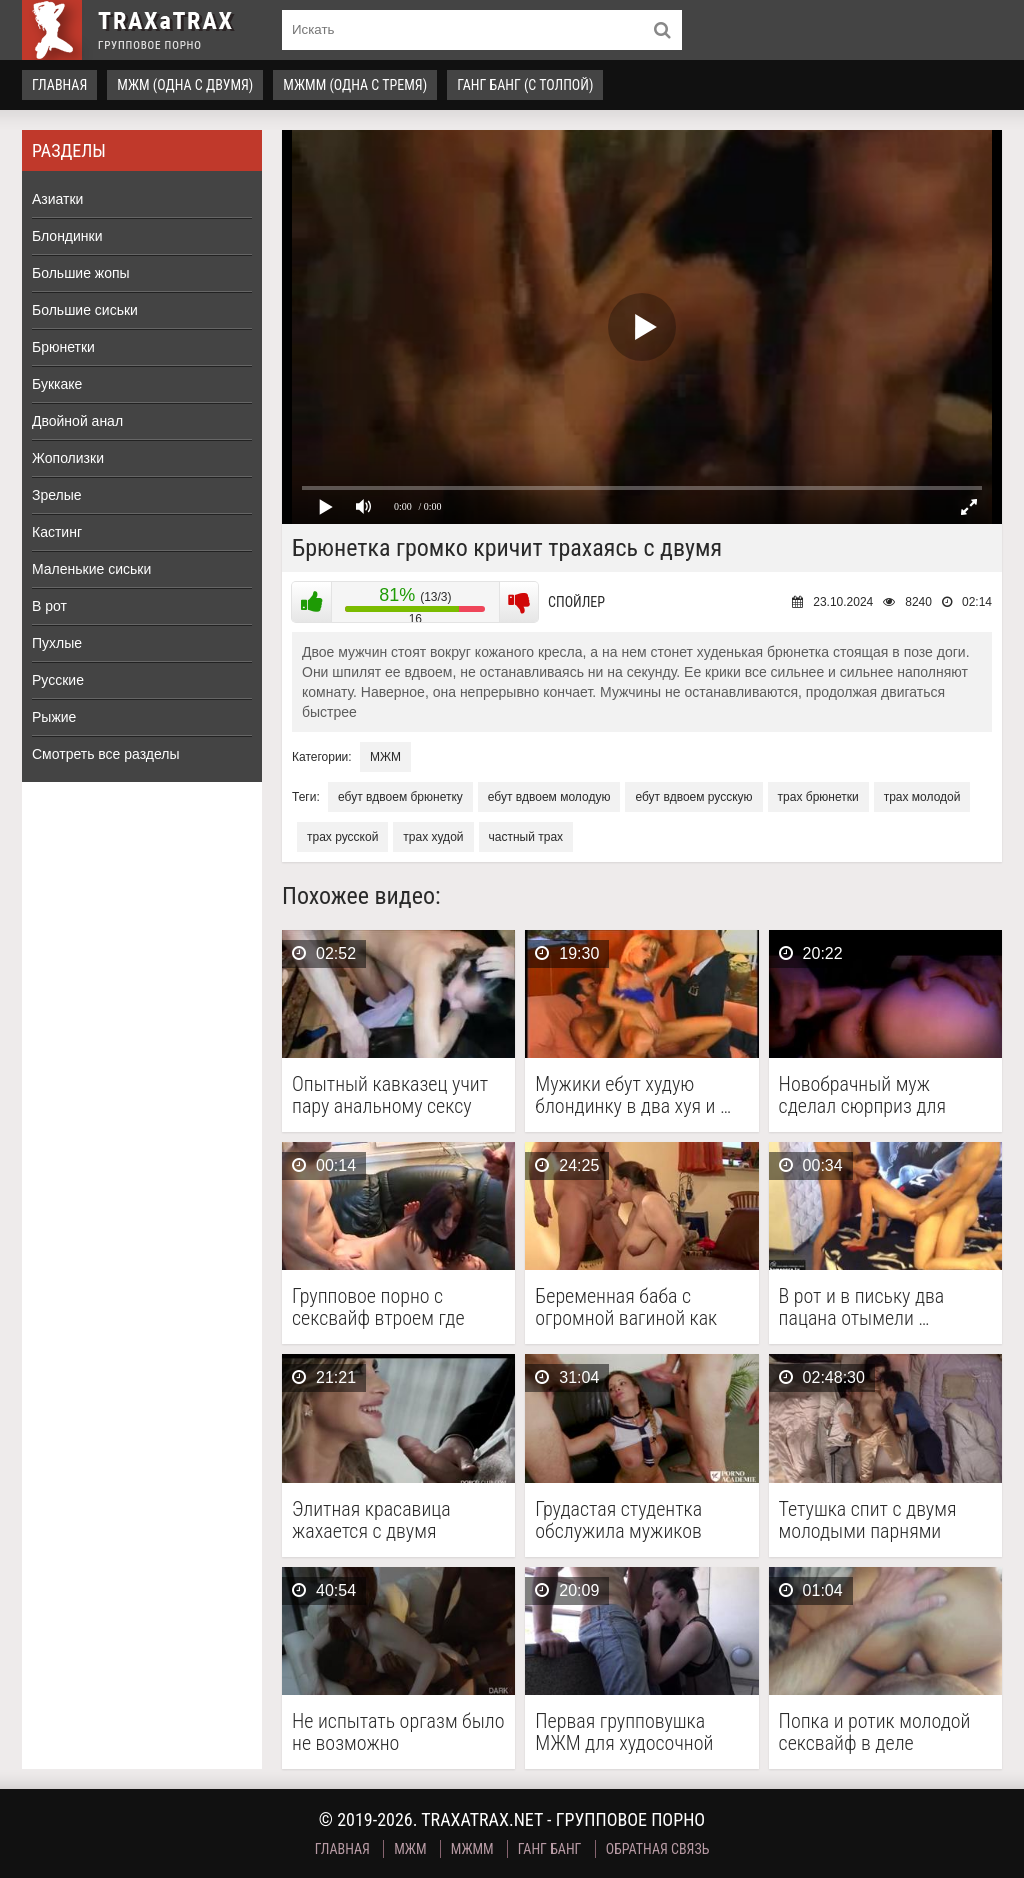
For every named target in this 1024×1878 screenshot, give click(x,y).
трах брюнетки (818, 797)
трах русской (342, 837)
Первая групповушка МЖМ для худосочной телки (624, 1732)
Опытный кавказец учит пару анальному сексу (390, 1095)
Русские (58, 680)
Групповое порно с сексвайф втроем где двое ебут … (378, 1307)
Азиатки (57, 199)
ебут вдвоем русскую (693, 797)
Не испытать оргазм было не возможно (398, 1732)
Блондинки (67, 236)
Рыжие (54, 717)
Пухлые (57, 643)
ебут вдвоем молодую (549, 797)
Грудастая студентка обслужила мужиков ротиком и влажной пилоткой (618, 1520)
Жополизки (68, 458)
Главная (59, 85)
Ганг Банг (550, 1849)
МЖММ (472, 1849)
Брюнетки (63, 347)
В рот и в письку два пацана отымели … (862, 1307)
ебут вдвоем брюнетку (400, 797)
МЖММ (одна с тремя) (355, 85)
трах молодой (922, 797)
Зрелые (57, 495)
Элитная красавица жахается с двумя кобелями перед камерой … (395, 1520)
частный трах (526, 837)
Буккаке (57, 384)
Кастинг (57, 532)
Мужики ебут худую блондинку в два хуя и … (633, 1095)
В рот (49, 606)
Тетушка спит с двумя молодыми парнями (868, 1520)
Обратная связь (658, 1849)
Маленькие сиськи (91, 569)
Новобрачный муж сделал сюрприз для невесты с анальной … (869, 1095)
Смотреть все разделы (106, 754)
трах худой (433, 837)
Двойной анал (77, 421)
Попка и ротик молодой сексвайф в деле (875, 1732)
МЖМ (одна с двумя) (185, 85)
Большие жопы (81, 273)
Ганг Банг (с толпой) (525, 85)
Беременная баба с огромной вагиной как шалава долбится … (626, 1307)
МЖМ (385, 757)
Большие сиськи (85, 310)
